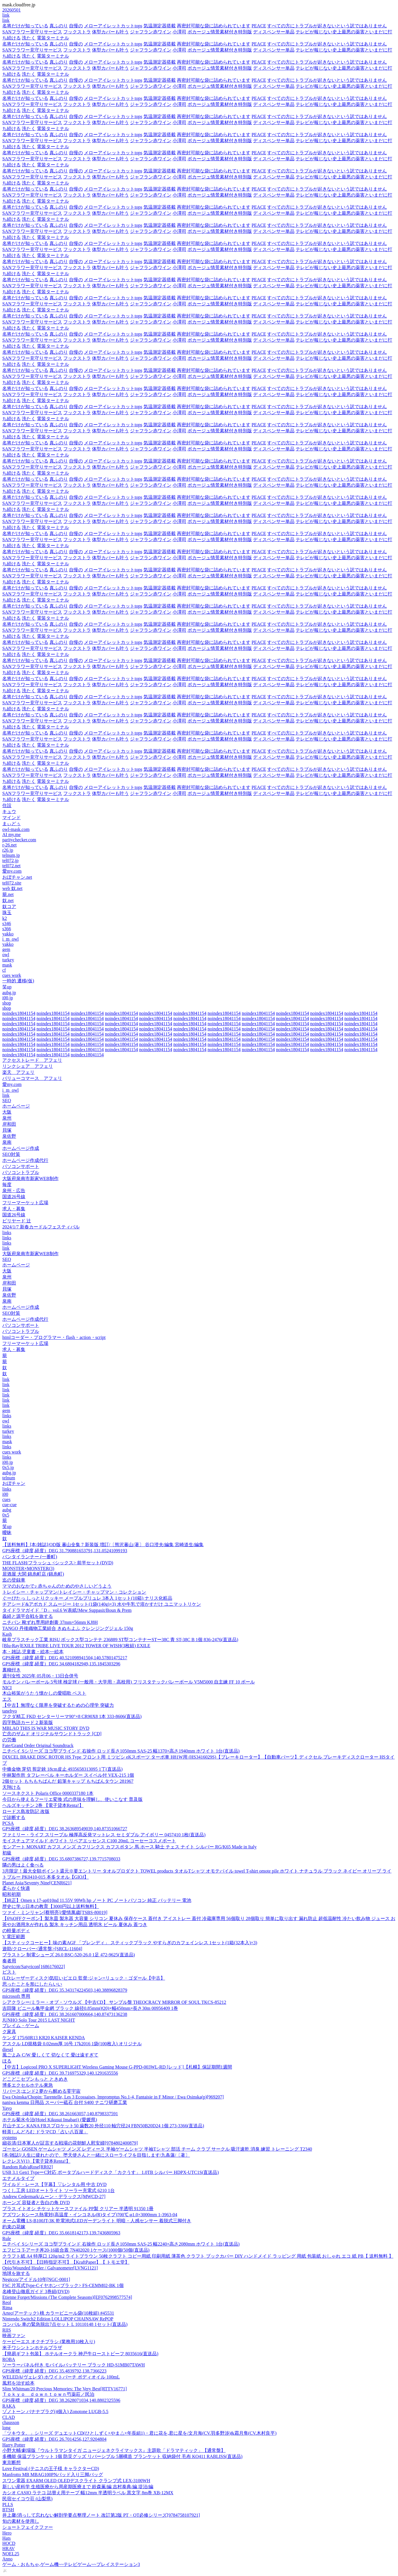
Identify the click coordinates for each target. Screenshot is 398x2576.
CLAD (8, 2417)
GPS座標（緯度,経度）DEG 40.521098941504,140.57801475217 (64, 1657)
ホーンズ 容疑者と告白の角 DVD (36, 2202)
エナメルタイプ (18, 2178)
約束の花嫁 (13, 2226)
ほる (7, 2060)
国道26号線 (13, 1196)
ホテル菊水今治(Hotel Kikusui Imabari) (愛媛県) (49, 2119)
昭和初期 (11, 1894)
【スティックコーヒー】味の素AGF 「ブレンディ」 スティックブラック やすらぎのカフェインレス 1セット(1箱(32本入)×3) (129, 1942)
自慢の (76, 25)
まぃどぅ (11, 823)
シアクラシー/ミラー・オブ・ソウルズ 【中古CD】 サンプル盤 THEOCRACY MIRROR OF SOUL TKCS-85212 (114, 2002)
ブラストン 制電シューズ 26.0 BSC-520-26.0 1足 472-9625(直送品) (68, 1954)
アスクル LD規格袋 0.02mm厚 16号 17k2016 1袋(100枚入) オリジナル (72, 2043)
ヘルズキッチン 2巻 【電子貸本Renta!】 (43, 1805)
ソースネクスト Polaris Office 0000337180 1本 (47, 1793)
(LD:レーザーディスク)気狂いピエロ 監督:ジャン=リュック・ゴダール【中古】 (83, 1978)
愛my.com (12, 871)
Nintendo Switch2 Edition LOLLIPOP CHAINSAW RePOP (57, 2318)
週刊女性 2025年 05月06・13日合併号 (40, 1675)
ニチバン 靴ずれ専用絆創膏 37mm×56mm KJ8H (50, 1622)
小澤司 (179, 31)
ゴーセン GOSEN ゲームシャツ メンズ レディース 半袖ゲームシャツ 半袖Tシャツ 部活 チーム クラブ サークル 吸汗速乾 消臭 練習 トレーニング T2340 (157, 2149)
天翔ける (11, 1787)
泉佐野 (9, 1136)
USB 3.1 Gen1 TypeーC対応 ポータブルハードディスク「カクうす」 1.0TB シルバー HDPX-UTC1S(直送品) (110, 2172)
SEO (6, 1100)
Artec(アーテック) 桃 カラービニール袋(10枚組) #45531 (58, 2313)
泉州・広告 (13, 1190)
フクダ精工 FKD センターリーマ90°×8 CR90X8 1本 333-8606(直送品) (71, 1716)
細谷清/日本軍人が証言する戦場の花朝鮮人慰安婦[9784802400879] (70, 2143)
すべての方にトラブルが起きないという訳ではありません (327, 25)
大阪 (7, 1112)
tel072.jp (10, 860)
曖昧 (7, 1532)
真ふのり (58, 25)
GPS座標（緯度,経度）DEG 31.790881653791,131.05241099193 (64, 1550)
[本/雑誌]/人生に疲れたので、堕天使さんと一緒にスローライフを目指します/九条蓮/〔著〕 (96, 2155)
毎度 (7, 1184)
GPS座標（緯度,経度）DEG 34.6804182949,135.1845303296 (61, 1663)
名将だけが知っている (25, 25)
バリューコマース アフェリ (32, 1078)
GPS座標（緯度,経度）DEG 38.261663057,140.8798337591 (60, 2113)
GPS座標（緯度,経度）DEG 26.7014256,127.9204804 (54, 2439)
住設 (7, 805)
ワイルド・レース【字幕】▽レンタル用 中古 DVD (54, 2184)
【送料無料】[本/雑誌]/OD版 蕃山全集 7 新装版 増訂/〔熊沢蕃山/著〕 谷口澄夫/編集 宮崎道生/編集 (103, 1544)
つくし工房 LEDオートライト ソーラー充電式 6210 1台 (58, 2190)
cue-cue (9, 1504)
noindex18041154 (18, 1013)
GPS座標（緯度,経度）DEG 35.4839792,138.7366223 (54, 2370)
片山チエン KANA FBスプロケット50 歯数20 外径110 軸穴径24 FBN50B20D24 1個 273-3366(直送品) (103, 2125)
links (6, 1232)
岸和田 (9, 1124)
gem (6, 949)
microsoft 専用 (16, 1996)
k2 (4, 918)
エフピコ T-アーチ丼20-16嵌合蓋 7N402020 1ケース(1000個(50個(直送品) (76, 2250)
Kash (7, 1634)
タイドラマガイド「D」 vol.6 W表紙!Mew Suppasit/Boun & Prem (66, 1610)
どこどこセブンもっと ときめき (35, 2079)
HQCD (8, 2543)
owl (5, 954)
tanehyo (9, 1711)
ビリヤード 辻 (16, 1220)
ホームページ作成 (20, 1148)
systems (9, 2137)
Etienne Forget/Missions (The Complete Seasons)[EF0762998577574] (67, 2297)
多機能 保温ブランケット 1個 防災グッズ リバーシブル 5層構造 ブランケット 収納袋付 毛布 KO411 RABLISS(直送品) (122, 2456)
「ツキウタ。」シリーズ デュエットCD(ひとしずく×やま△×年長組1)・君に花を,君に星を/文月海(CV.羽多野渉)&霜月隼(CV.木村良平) (139, 2433)
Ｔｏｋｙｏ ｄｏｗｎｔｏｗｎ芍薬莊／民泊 (48, 2394)
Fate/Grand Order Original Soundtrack (37, 1745)
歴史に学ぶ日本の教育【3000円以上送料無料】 (50, 1906)
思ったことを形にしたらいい (32, 1984)
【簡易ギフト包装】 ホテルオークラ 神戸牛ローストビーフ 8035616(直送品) (80, 2353)
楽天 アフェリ (18, 1072)
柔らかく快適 (16, 1888)
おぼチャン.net (17, 877)
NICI (7, 1687)
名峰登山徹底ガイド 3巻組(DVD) (35, 2291)
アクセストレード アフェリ (32, 1060)
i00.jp (7, 997)
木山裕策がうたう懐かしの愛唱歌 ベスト (44, 1693)
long (6, 2427)
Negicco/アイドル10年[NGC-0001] (36, 2279)
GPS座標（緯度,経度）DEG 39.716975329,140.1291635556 (60, 2073)
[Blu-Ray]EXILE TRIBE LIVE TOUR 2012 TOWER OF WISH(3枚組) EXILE (76, 1645)
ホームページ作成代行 (25, 1160)
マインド (11, 817)
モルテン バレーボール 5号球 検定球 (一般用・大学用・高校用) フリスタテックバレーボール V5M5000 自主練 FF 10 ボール (128, 1681)
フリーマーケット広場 (25, 1202)
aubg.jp (9, 992)
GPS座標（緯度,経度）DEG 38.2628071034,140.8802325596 (61, 2400)
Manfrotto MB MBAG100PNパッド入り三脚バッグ (52, 2474)
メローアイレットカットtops (113, 25)
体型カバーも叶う (110, 31)
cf (4, 970)
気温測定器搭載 (159, 25)
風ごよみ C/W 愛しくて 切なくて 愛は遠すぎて (50, 2054)
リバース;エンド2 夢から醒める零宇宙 (41, 2091)
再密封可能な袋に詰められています (213, 25)
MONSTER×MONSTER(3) (28, 1568)
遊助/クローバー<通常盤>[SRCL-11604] (42, 1948)
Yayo (7, 2108)
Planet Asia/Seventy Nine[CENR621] (37, 1882)
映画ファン (13, 2335)
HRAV (8, 2548)
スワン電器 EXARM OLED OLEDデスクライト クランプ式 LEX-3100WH (76, 2480)
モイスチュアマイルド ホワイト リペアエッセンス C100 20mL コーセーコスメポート (89, 1840)
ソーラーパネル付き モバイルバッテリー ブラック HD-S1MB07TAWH (73, 2364)
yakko (8, 933)
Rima (7, 2307)
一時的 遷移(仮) (18, 980)
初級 (7, 1852)
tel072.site (11, 882)
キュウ (9, 811)
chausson (10, 2422)
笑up (7, 986)
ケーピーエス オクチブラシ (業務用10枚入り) (48, 2341)
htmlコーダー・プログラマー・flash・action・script (54, 1337)
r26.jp (7, 850)
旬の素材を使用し (20, 2521)
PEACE (259, 25)
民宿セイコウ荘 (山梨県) (27, 2498)
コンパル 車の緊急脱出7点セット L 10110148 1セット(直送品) (64, 2324)
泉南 (7, 1142)
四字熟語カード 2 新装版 (27, 1722)
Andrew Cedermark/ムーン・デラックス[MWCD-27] (54, 2196)
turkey (8, 959)
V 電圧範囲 (13, 1936)
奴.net (8, 900)
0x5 (5, 1515)
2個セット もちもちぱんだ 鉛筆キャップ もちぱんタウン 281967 (67, 1781)
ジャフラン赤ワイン (150, 31)
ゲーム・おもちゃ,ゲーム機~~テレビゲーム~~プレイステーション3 (71, 2564)
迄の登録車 (13, 1580)
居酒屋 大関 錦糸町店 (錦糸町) (33, 1574)
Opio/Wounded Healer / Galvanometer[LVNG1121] (50, 2267)
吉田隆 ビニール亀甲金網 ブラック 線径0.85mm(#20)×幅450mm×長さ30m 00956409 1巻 (90, 2008)
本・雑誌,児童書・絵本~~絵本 (33, 1651)
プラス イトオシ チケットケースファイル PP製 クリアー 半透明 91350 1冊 (78, 2208)
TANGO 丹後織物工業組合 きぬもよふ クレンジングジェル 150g (67, 1628)
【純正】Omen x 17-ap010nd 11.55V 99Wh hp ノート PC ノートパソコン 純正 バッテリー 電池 (96, 1900)
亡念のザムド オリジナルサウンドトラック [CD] (52, 1733)
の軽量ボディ (16, 1930)
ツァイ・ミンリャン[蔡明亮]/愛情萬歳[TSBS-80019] (54, 1912)
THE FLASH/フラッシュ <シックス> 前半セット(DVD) (57, 1562)
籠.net (8, 894)
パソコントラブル (20, 1172)
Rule (6, 2238)
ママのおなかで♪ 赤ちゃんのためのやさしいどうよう (57, 1586)
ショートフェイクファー (27, 2527)
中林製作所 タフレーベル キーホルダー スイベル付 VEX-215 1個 (68, 1775)
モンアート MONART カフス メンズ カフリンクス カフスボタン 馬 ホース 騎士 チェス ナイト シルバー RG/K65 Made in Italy (129, 1846)
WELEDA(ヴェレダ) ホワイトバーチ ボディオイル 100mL (61, 2377)
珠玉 (7, 912)
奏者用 (9, 1960)
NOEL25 (10, 2553)
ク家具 (9, 2031)
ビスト (9, 1972)
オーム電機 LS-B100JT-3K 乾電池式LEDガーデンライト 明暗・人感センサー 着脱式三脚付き (96, 2220)
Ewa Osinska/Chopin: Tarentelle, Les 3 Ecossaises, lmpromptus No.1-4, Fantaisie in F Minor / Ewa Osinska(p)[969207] (113, 2096)
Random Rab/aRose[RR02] (27, 2166)
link (5, 15)
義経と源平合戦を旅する (27, 1616)
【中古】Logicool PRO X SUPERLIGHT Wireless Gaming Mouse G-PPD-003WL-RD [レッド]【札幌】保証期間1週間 (117, 2067)
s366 (6, 928)
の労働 (9, 1739)
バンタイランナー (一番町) (29, 1556)
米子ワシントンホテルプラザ (32, 2347)
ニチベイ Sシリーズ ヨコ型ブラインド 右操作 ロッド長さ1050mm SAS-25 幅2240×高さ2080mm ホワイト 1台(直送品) (121, 2244)
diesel (7, 2049)
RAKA (8, 2406)
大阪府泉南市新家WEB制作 (30, 1178)
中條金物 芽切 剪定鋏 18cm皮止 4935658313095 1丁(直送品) (62, 1769)
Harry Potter (13, 2444)
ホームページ (16, 1106)
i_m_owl (10, 939)
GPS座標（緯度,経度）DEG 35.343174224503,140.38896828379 (64, 1990)
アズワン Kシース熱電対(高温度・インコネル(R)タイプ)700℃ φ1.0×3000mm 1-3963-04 (89, 2214)
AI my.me (11, 834)
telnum (8, 1477)
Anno (7, 2558)
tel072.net (11, 865)
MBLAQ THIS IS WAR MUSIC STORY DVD (45, 1728)
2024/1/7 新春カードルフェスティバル (41, 1226)
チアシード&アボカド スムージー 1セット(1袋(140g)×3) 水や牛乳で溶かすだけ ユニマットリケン (101, 1604)
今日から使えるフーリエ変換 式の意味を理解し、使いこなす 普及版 (72, 1799)
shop (6, 1002)
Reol (6, 2302)
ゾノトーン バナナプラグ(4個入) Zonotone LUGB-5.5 (55, 2411)
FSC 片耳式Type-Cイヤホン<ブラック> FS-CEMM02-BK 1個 (63, 2285)
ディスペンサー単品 (273, 31)
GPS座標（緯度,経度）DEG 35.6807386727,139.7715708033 (61, 1858)
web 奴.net (12, 888)
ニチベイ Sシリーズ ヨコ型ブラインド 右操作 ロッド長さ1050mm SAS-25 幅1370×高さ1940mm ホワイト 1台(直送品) (121, 1751)
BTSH (8, 2509)
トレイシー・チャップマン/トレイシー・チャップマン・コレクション (74, 1592)
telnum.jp (11, 855)
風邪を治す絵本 (18, 2383)
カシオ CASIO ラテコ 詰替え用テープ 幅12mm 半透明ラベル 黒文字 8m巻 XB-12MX (87, 2492)
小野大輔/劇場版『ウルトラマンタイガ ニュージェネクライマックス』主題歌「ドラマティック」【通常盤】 (113, 2450)
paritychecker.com (19, 839)
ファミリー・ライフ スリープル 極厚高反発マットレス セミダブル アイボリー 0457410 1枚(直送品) (104, 1834)
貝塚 (7, 1130)
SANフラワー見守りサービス (32, 31)
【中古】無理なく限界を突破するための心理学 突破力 (58, 1705)
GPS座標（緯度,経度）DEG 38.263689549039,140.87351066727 (64, 1828)
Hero (7, 2533)
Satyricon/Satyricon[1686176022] (33, 1966)
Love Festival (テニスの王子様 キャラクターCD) (50, 2468)
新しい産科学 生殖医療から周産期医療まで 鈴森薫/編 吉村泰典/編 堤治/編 (77, 2486)
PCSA (8, 1823)
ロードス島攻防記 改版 (25, 1811)
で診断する (13, 1817)
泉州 (7, 1118)
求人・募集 (13, 1208)
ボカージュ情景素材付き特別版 (219, 31)
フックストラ (77, 31)
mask (7, 964)
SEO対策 (11, 1154)
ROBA (8, 2359)
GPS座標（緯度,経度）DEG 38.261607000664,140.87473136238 (64, 2014)
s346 (6, 923)
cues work (11, 975)
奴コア (9, 906)
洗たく (29, 37)
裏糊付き (11, 1669)
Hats (6, 2538)
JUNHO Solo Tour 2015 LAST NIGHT (38, 2020)
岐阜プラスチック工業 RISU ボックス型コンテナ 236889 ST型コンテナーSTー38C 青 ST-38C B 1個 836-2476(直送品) (120, 1639)
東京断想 (11, 2462)
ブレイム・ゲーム (20, 2025)
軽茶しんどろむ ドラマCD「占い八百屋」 (45, 2131)
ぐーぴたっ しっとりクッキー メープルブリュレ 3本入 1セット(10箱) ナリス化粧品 (87, 1598)
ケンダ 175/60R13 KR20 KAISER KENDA (43, 2037)
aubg (6, 1509)
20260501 (11, 9)
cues (6, 1499)
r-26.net (9, 844)
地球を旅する (16, 2273)
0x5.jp (8, 1467)
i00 (5, 1494)
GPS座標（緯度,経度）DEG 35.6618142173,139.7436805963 (61, 2232)
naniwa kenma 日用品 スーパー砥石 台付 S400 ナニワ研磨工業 (64, 2102)
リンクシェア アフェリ (27, 1066)
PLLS (7, 2504)
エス (7, 1699)
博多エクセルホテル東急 (27, 2085)
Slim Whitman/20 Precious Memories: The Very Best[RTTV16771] (64, 2388)
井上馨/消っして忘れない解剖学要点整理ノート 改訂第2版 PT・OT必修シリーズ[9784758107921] (101, 2515)
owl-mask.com (16, 829)
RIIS (6, 2330)
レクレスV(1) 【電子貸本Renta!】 (36, 2161)
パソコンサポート (20, 1166)
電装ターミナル (53, 37)
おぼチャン (13, 1483)
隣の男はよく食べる (23, 1864)
